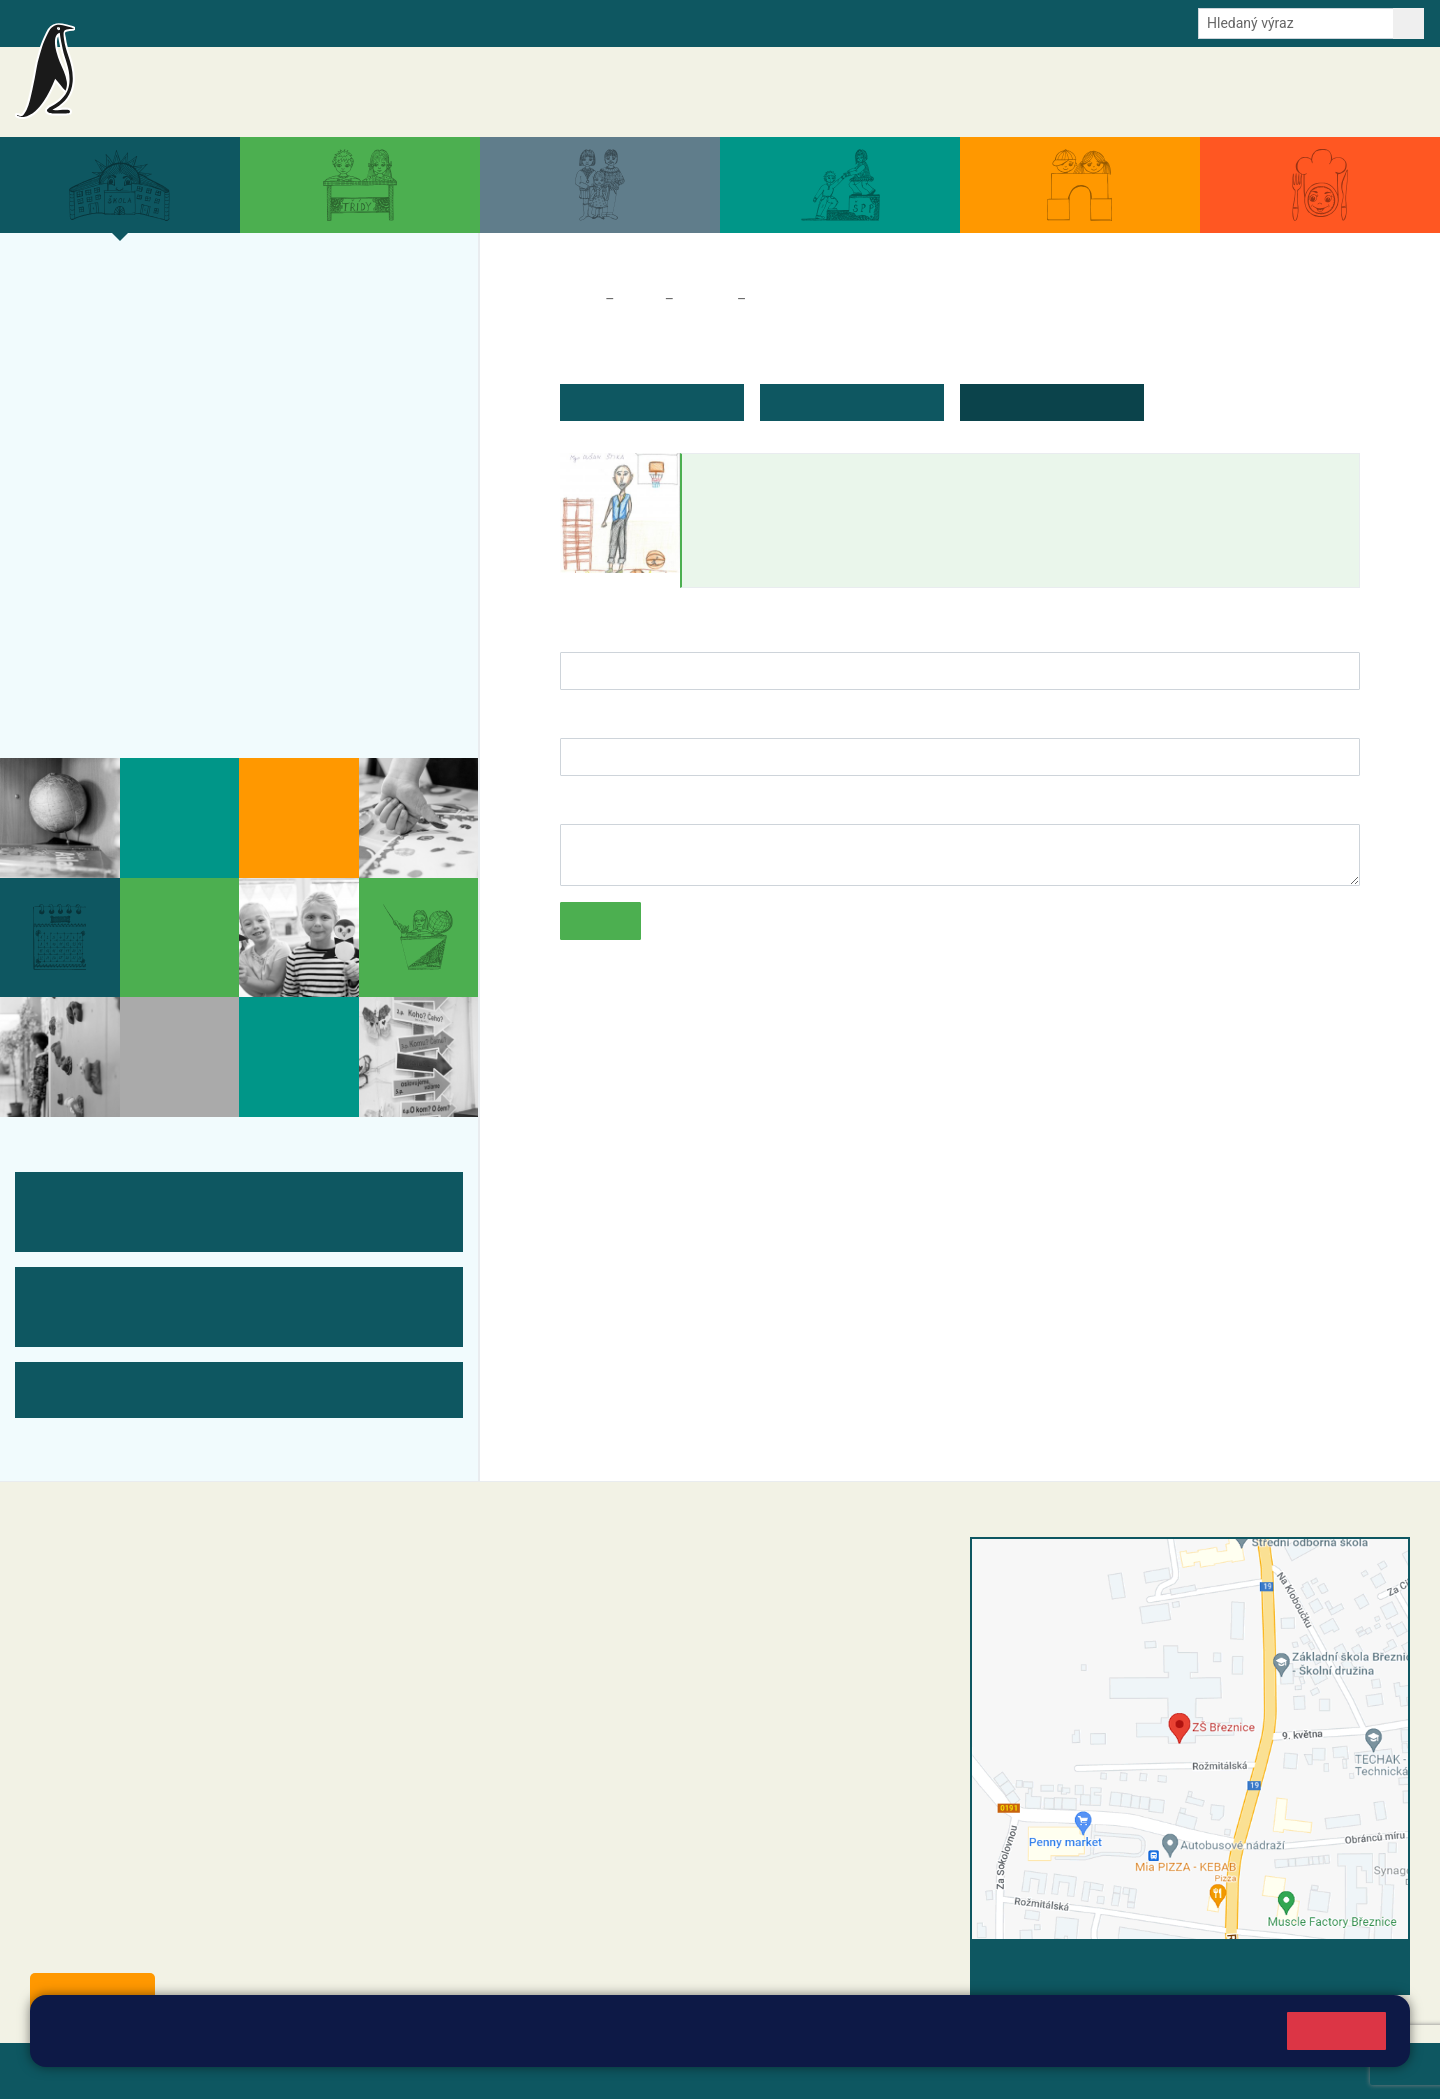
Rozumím (1336, 2030)
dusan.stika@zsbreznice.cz (795, 567)
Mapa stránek (403, 2070)
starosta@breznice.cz (139, 1946)
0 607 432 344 (662, 1670)
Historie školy (109, 690)
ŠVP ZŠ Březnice (123, 534)
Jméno (584, 631)
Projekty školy (111, 378)
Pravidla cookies (852, 2040)
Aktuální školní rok (1029, 92)
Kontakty (1388, 92)
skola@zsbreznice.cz (610, 1712)
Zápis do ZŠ (101, 456)
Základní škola (255, 83)
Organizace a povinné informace (193, 339)
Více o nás (94, 300)
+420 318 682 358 (581, 1568)
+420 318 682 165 (655, 1649)
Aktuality (846, 92)
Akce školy (922, 92)
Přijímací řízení (115, 495)
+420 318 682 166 (645, 1691)
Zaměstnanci (794, 299)
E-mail (349, 22)
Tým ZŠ (82, 573)
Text (575, 803)
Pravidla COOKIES (748, 2070)
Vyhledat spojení (1341, 1966)
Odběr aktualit (427, 22)
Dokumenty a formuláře (1175, 92)
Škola (639, 299)
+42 (606, 1670)
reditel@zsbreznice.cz (613, 1589)
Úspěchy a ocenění (132, 417)
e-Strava (288, 22)
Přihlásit (493, 2070)
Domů (578, 299)
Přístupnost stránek (603, 2070)
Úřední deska (1304, 92)
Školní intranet (202, 22)
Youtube (512, 22)
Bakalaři (117, 22)
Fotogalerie (99, 612)
